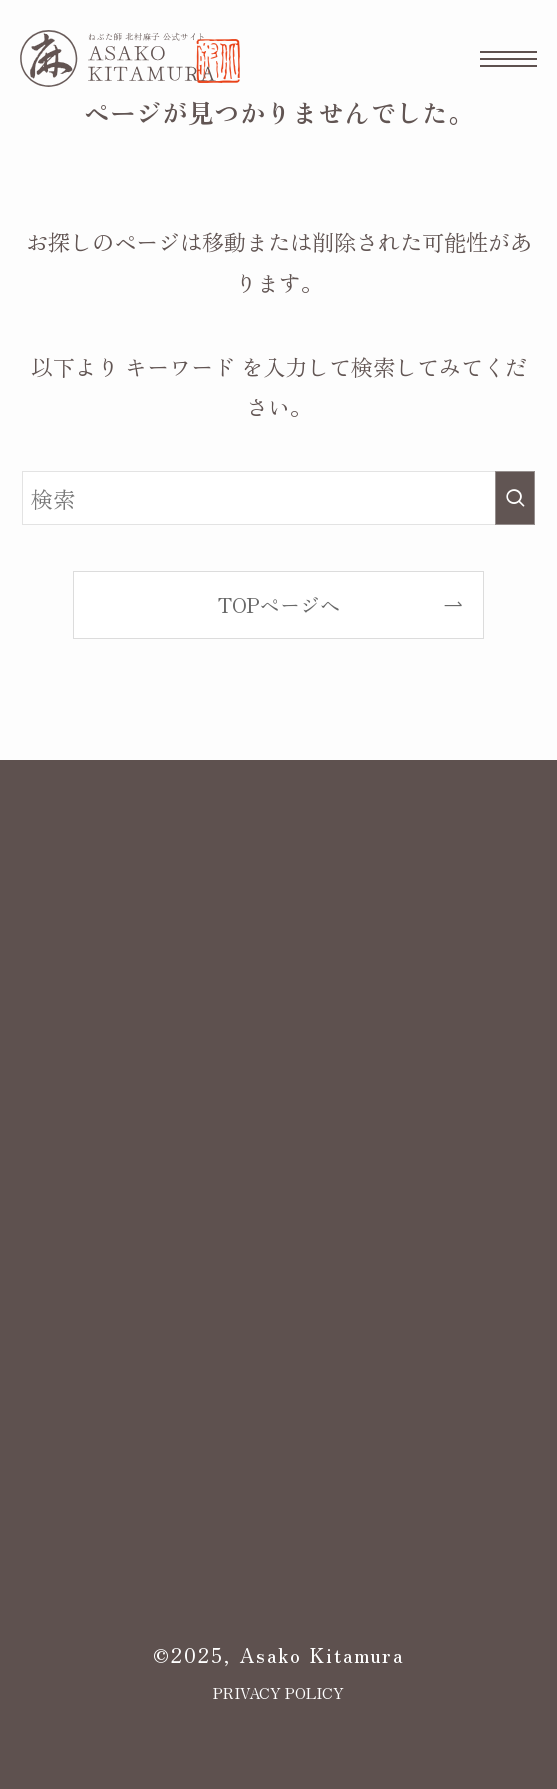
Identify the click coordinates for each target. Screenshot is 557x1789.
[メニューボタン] (508, 58)
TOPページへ (279, 604)
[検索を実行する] (515, 498)
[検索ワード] (278, 498)
